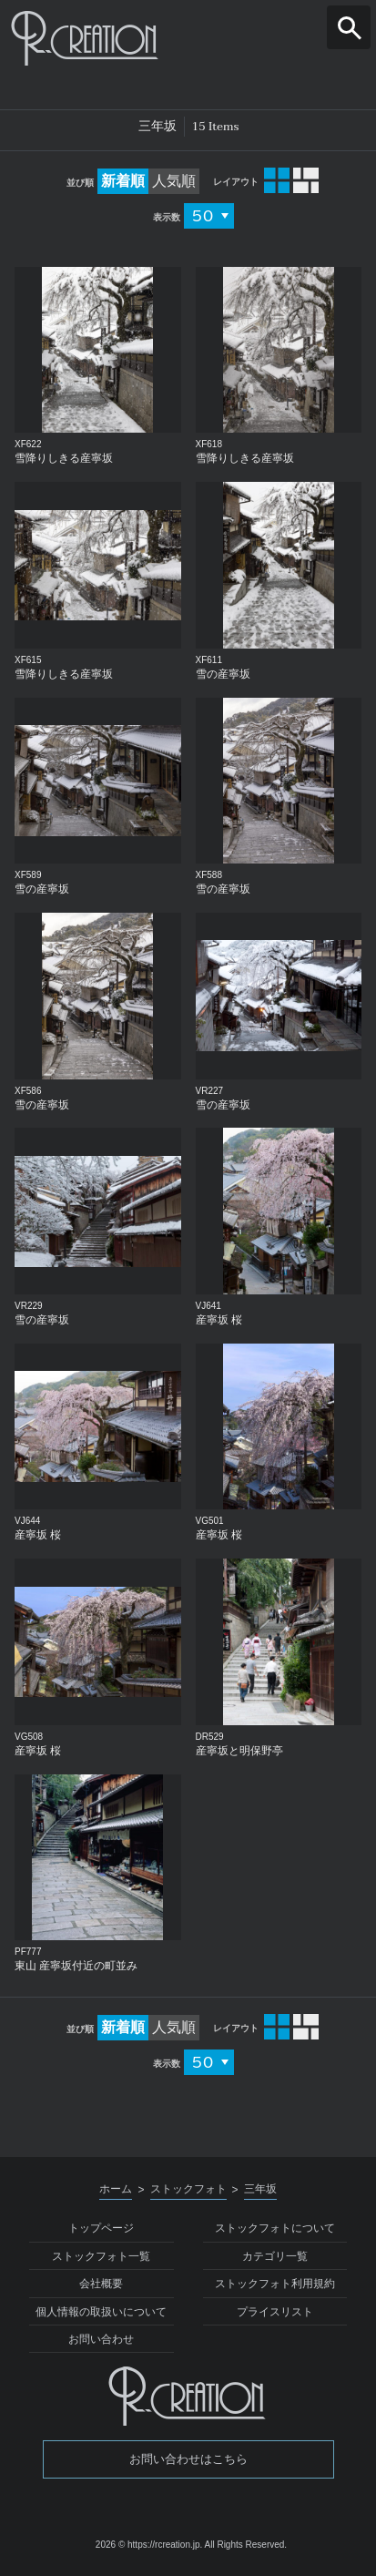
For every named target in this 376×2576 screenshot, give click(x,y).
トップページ (101, 2228)
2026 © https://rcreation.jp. (149, 2545)
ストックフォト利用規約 (275, 2283)
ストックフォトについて (275, 2228)
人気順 (174, 181)
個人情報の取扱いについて (101, 2311)
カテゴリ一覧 (275, 2256)
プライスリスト (275, 2311)
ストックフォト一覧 (101, 2256)
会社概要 (101, 2283)
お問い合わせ (101, 2339)
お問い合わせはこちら (188, 2459)
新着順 (123, 181)
